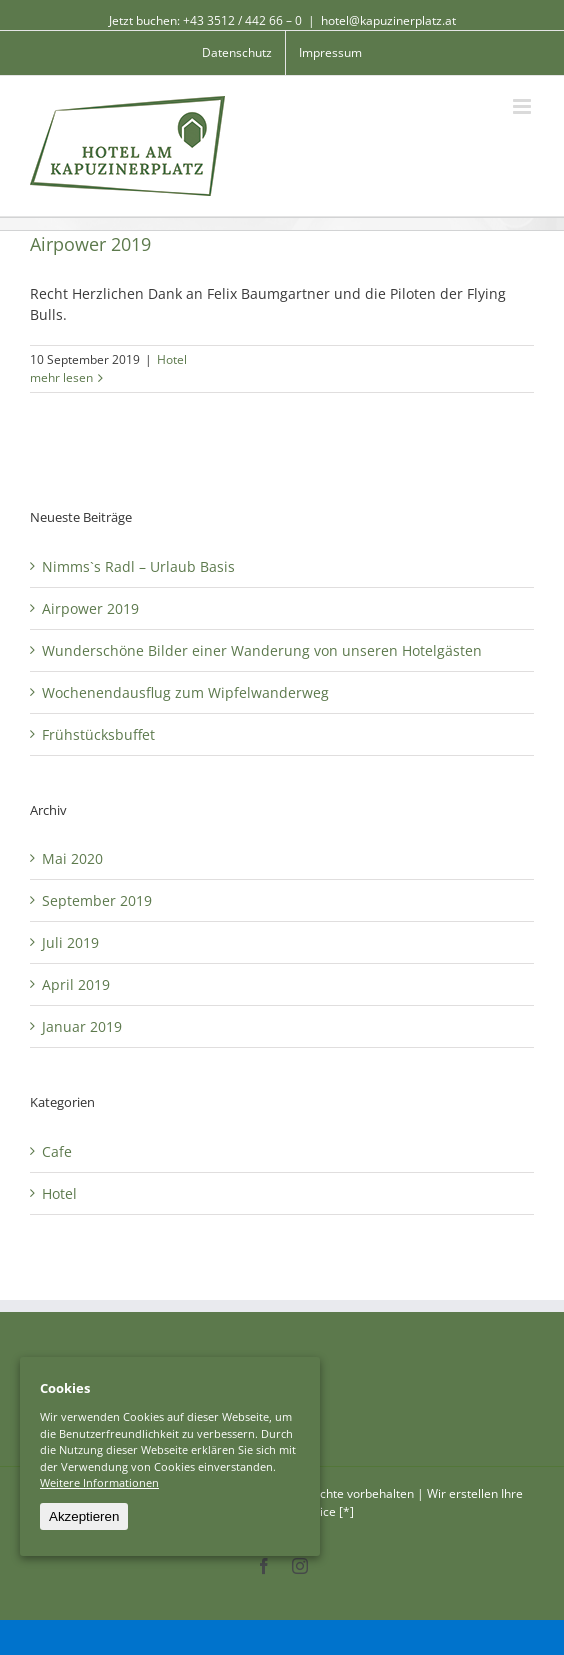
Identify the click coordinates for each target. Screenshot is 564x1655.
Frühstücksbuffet (98, 734)
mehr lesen (61, 377)
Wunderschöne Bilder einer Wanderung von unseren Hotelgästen (262, 650)
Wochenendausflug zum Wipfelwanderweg (185, 692)
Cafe (57, 1151)
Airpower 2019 (90, 244)
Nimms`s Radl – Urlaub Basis (138, 566)
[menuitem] (237, 53)
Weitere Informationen (99, 1482)
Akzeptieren (84, 1516)
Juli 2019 (70, 942)
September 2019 (97, 900)
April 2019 (76, 984)
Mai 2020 (72, 858)
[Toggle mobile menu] (523, 106)
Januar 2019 (82, 1026)
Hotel (172, 359)
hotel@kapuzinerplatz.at (388, 20)
